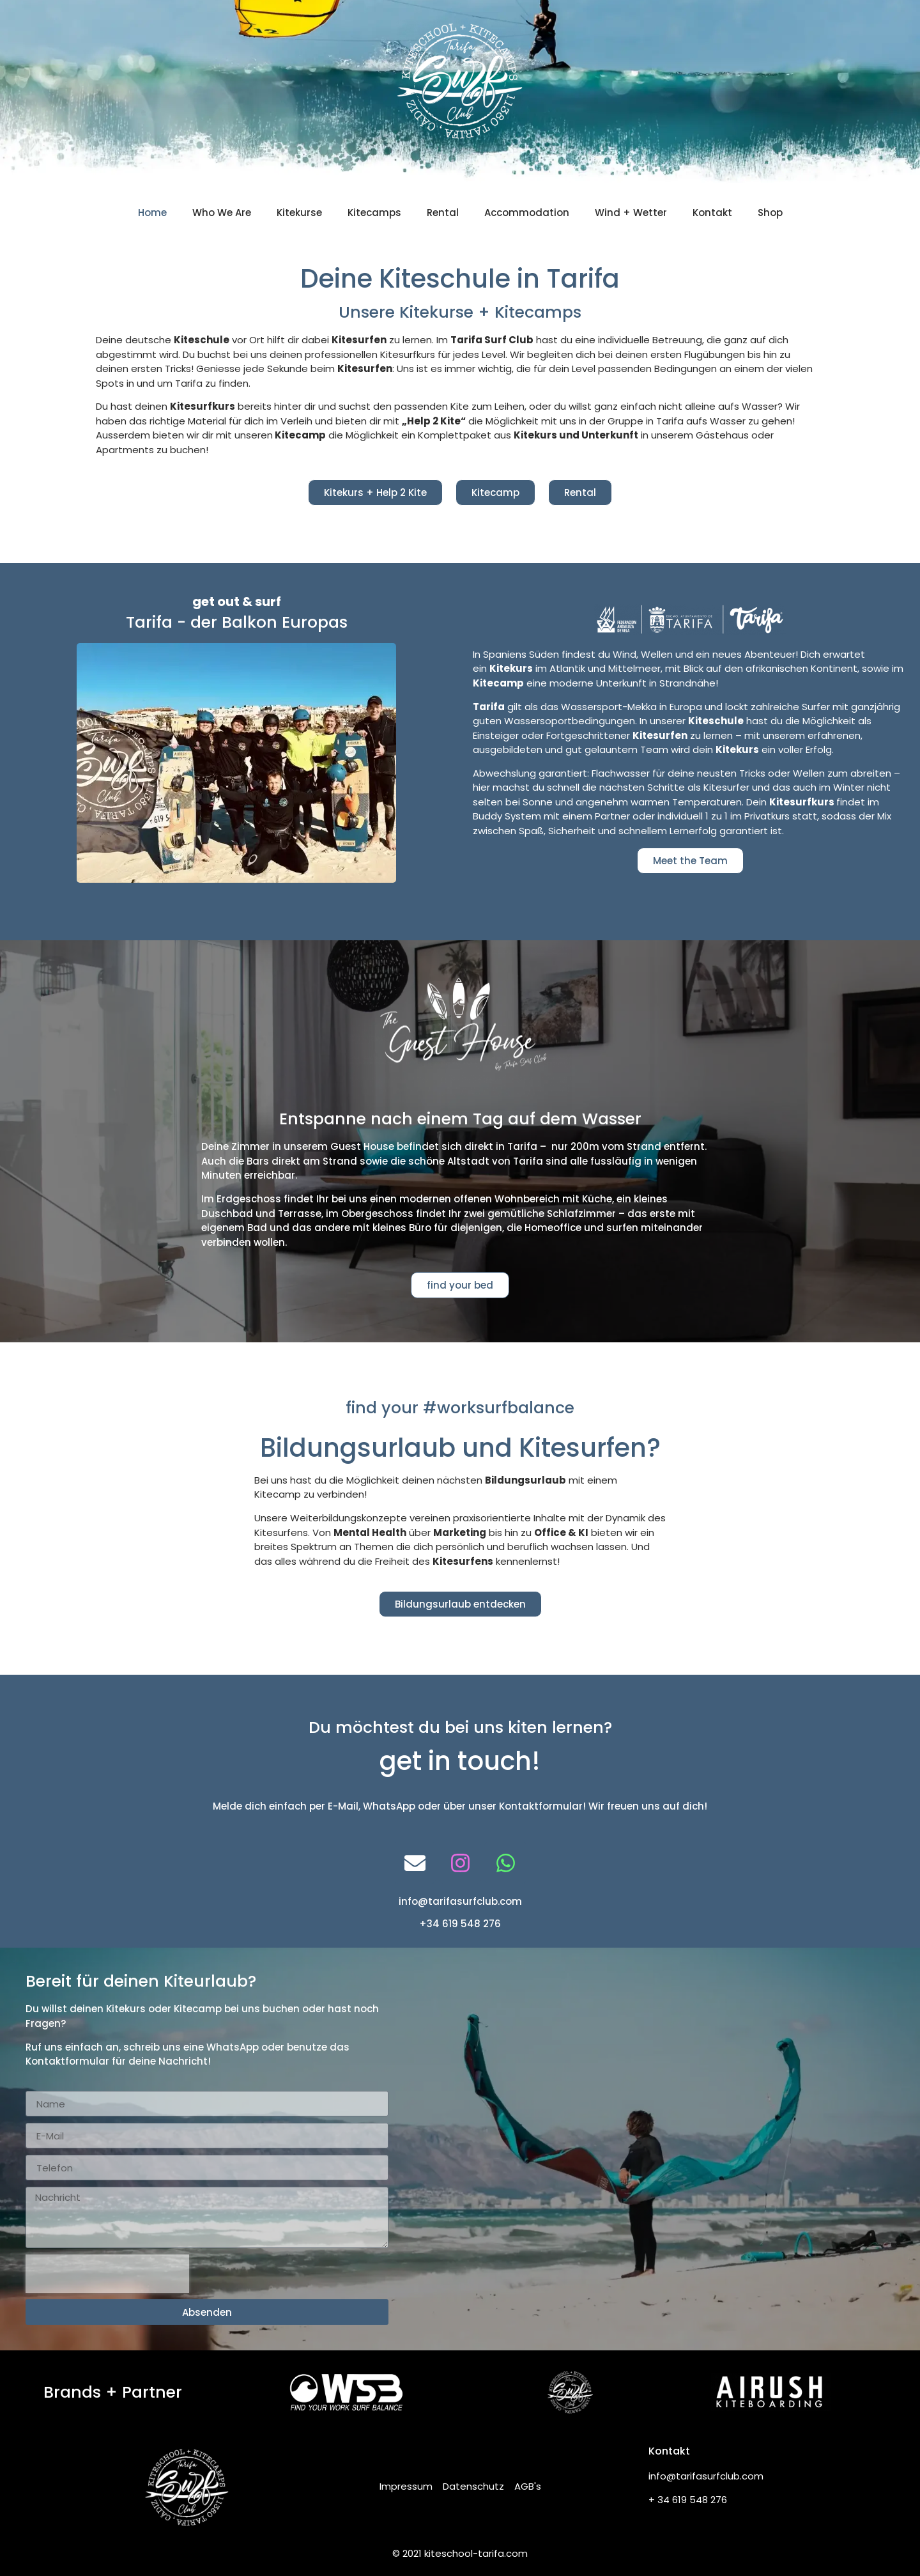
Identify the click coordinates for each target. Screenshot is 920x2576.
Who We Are (221, 212)
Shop (770, 212)
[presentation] (107, 2273)
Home (152, 212)
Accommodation (526, 212)
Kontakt (712, 212)
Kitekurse (299, 212)
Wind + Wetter (631, 212)
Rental (443, 212)
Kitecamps (374, 212)
